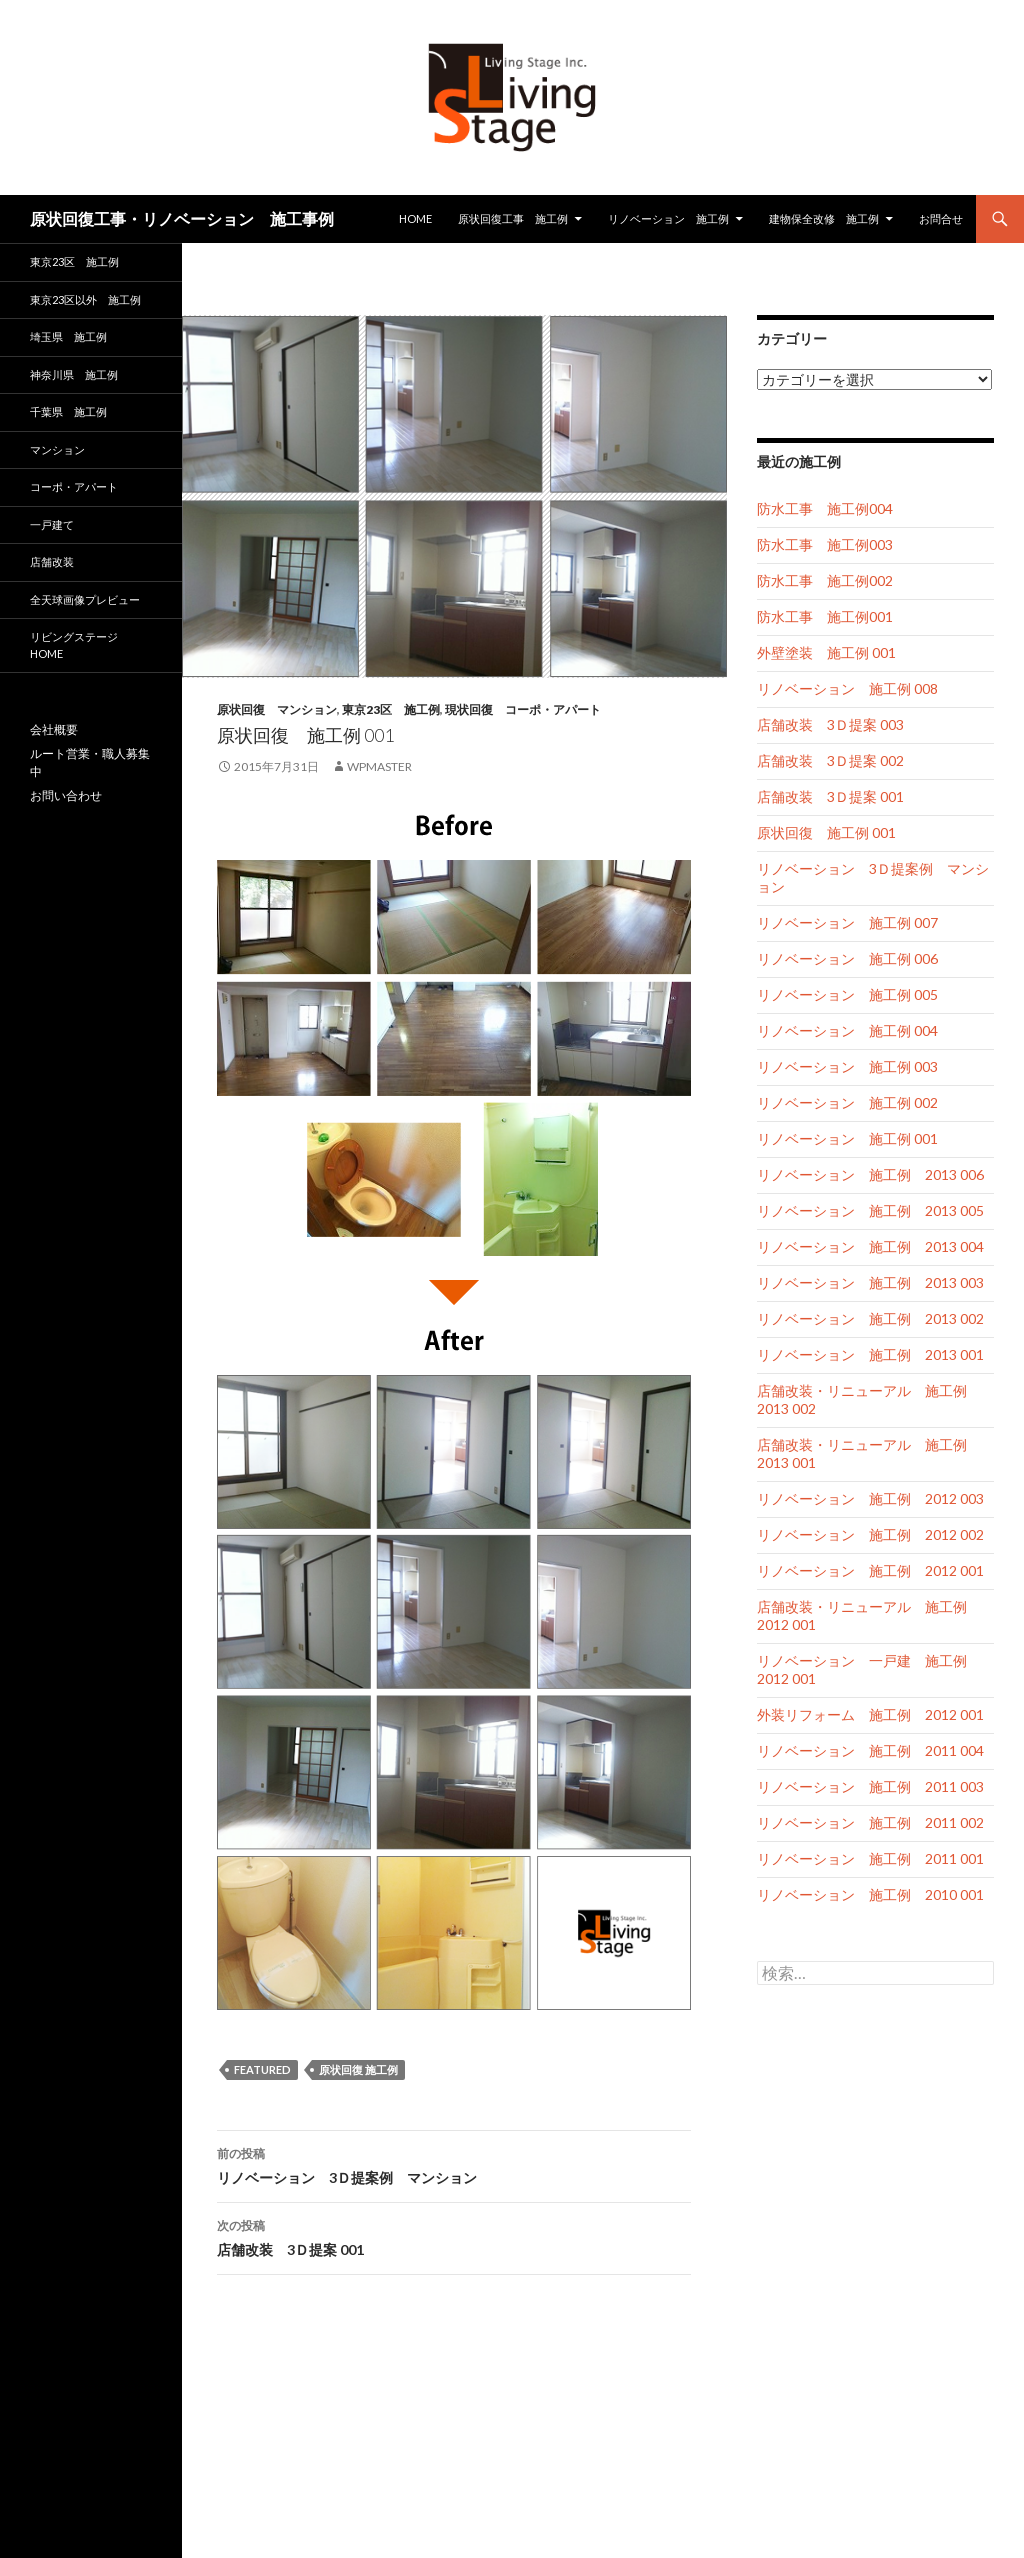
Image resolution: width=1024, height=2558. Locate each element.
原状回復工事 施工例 (513, 218)
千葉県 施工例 (68, 411)
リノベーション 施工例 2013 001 (870, 1354)
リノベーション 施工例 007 (847, 922)
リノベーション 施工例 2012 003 (870, 1498)
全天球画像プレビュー (85, 599)
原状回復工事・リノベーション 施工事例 (182, 218)
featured (262, 2069)
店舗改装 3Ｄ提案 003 (830, 724)
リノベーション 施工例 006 (847, 958)
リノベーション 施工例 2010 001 (870, 1894)
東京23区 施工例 (391, 709)
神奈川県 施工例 (74, 374)
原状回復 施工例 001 (826, 832)
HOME (415, 218)
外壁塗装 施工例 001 (826, 652)
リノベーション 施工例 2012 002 (870, 1534)
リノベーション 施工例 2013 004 (870, 1246)
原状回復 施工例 (358, 2069)
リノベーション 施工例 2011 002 (870, 1822)
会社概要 (54, 729)
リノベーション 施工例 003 (847, 1066)
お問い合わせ (66, 795)
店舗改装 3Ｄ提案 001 (454, 2236)
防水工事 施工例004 (825, 508)
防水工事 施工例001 (825, 616)
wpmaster (379, 766)
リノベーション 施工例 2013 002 (870, 1318)
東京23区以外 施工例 (85, 299)
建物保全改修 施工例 (824, 218)
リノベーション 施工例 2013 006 (870, 1174)
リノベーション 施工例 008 (847, 688)
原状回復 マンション (277, 709)
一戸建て (52, 524)
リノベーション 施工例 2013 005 (870, 1210)
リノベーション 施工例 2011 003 (870, 1786)
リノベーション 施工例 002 (847, 1102)
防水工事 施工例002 (825, 580)
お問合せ (941, 218)
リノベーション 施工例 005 (847, 994)
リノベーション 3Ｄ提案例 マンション (454, 2164)
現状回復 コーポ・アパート (523, 709)
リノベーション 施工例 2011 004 (870, 1750)
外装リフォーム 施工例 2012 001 (870, 1714)
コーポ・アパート (74, 486)
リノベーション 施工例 (668, 218)
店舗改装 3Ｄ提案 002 (830, 760)
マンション (57, 449)
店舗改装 (52, 561)
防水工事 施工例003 (825, 544)
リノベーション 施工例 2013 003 (870, 1282)
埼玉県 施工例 (68, 336)
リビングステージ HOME (74, 645)
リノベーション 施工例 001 (847, 1138)
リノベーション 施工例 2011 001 (870, 1858)
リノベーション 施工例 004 (847, 1030)
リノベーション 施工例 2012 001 (870, 1570)
